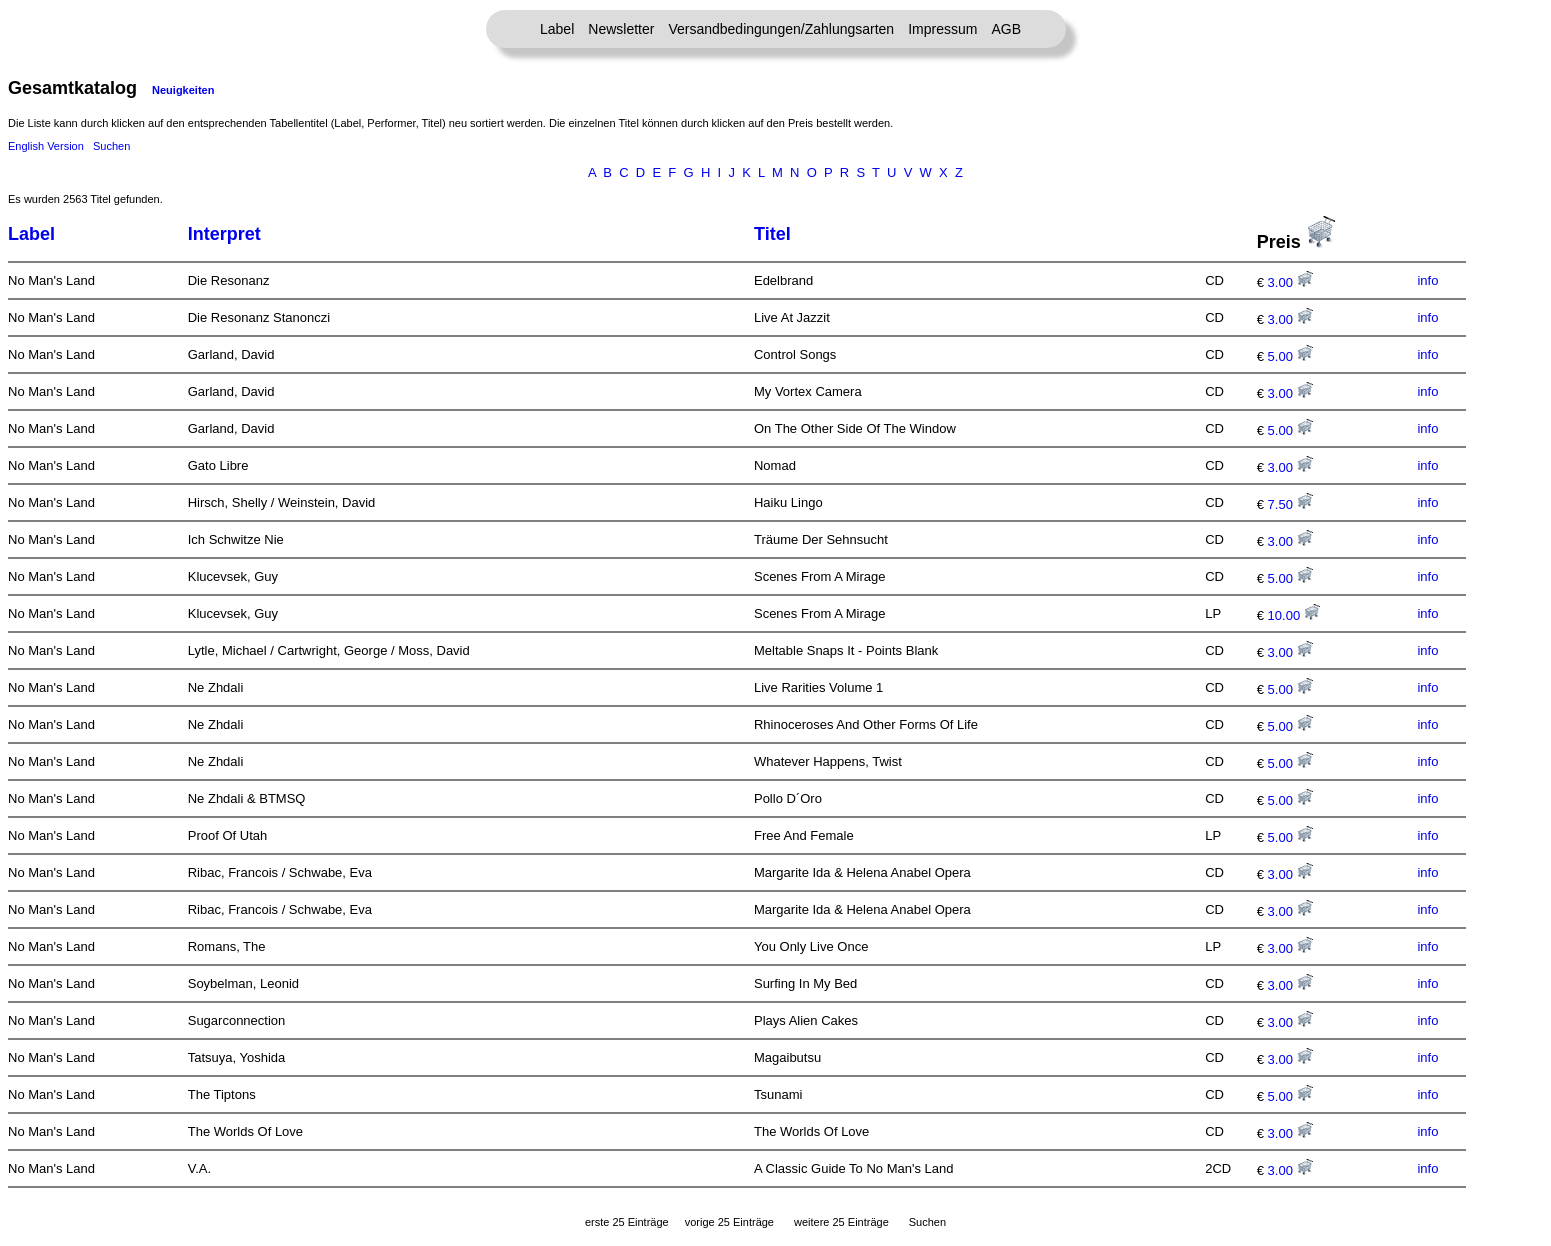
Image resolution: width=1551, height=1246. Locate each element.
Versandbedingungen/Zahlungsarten (781, 29)
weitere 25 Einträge (841, 1222)
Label (557, 29)
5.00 (1290, 356)
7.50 (1290, 504)
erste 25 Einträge (627, 1222)
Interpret (224, 234)
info (1427, 280)
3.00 (1290, 282)
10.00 (1294, 615)
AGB (1006, 29)
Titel (772, 234)
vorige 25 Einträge (729, 1222)
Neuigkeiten (183, 90)
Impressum (942, 29)
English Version (46, 146)
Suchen (111, 146)
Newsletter (621, 29)
